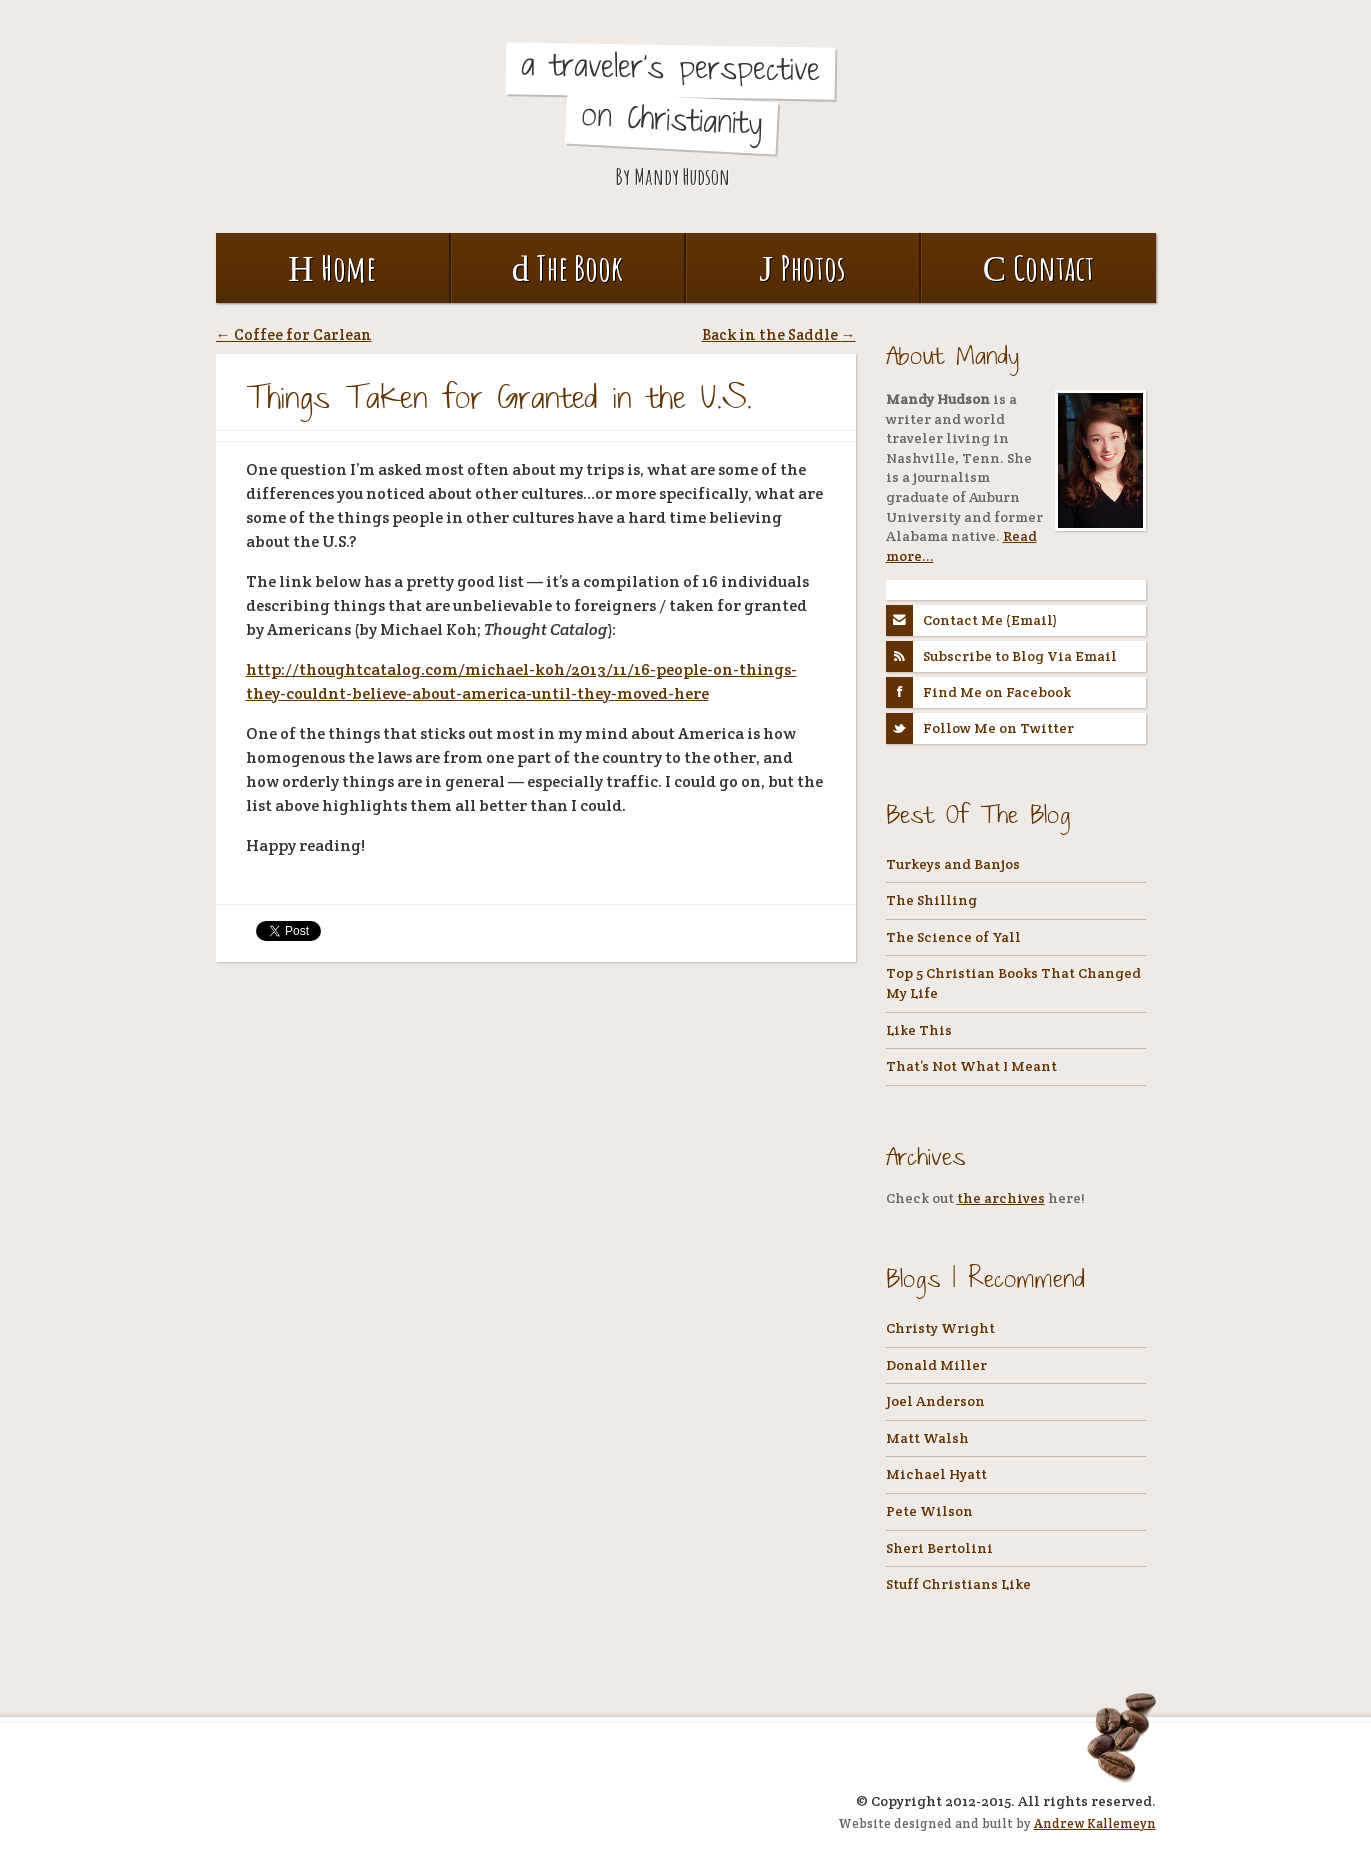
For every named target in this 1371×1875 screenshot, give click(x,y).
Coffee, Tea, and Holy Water (366, 111)
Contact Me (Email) (972, 620)
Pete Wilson (929, 1511)
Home (331, 267)
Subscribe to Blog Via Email (1002, 656)
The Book (568, 267)
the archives (1001, 1198)
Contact (1038, 267)
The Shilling (931, 900)
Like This (919, 1030)
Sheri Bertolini (939, 1548)
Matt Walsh (927, 1438)
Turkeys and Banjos (953, 864)
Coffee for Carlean (294, 334)
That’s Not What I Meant (971, 1066)
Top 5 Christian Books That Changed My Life (1013, 983)
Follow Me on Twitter (980, 728)
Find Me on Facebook (979, 692)
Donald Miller (936, 1365)
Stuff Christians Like (958, 1584)
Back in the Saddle (779, 334)
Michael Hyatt (936, 1474)
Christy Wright (940, 1328)
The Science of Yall (953, 937)
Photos (802, 267)
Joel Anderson (935, 1401)
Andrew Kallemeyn (1095, 1824)
